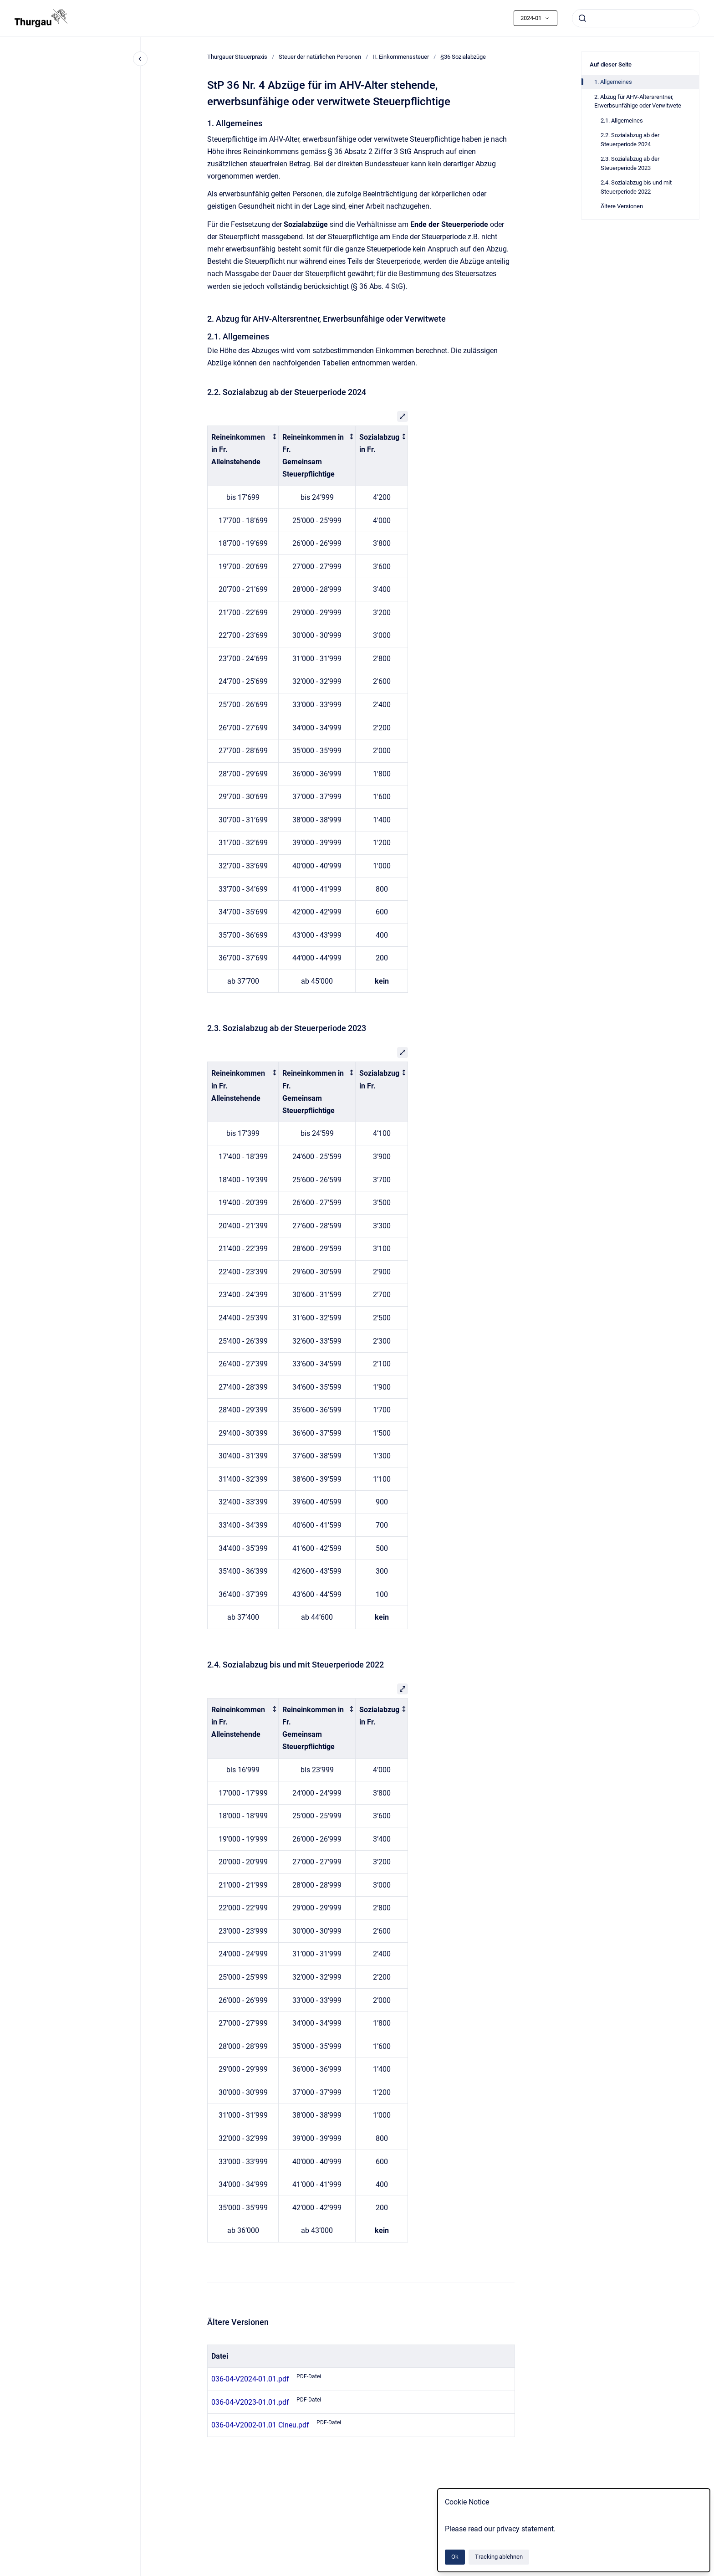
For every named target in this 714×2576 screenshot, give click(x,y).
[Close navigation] (140, 58)
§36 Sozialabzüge (463, 56)
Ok (455, 2556)
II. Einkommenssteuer (400, 56)
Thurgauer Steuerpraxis (237, 56)
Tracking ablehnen (499, 2556)
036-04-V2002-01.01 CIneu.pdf (260, 2425)
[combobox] (635, 18)
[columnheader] (243, 456)
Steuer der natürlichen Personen (320, 56)
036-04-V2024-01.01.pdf (250, 2379)
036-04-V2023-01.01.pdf (250, 2402)
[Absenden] (582, 18)
